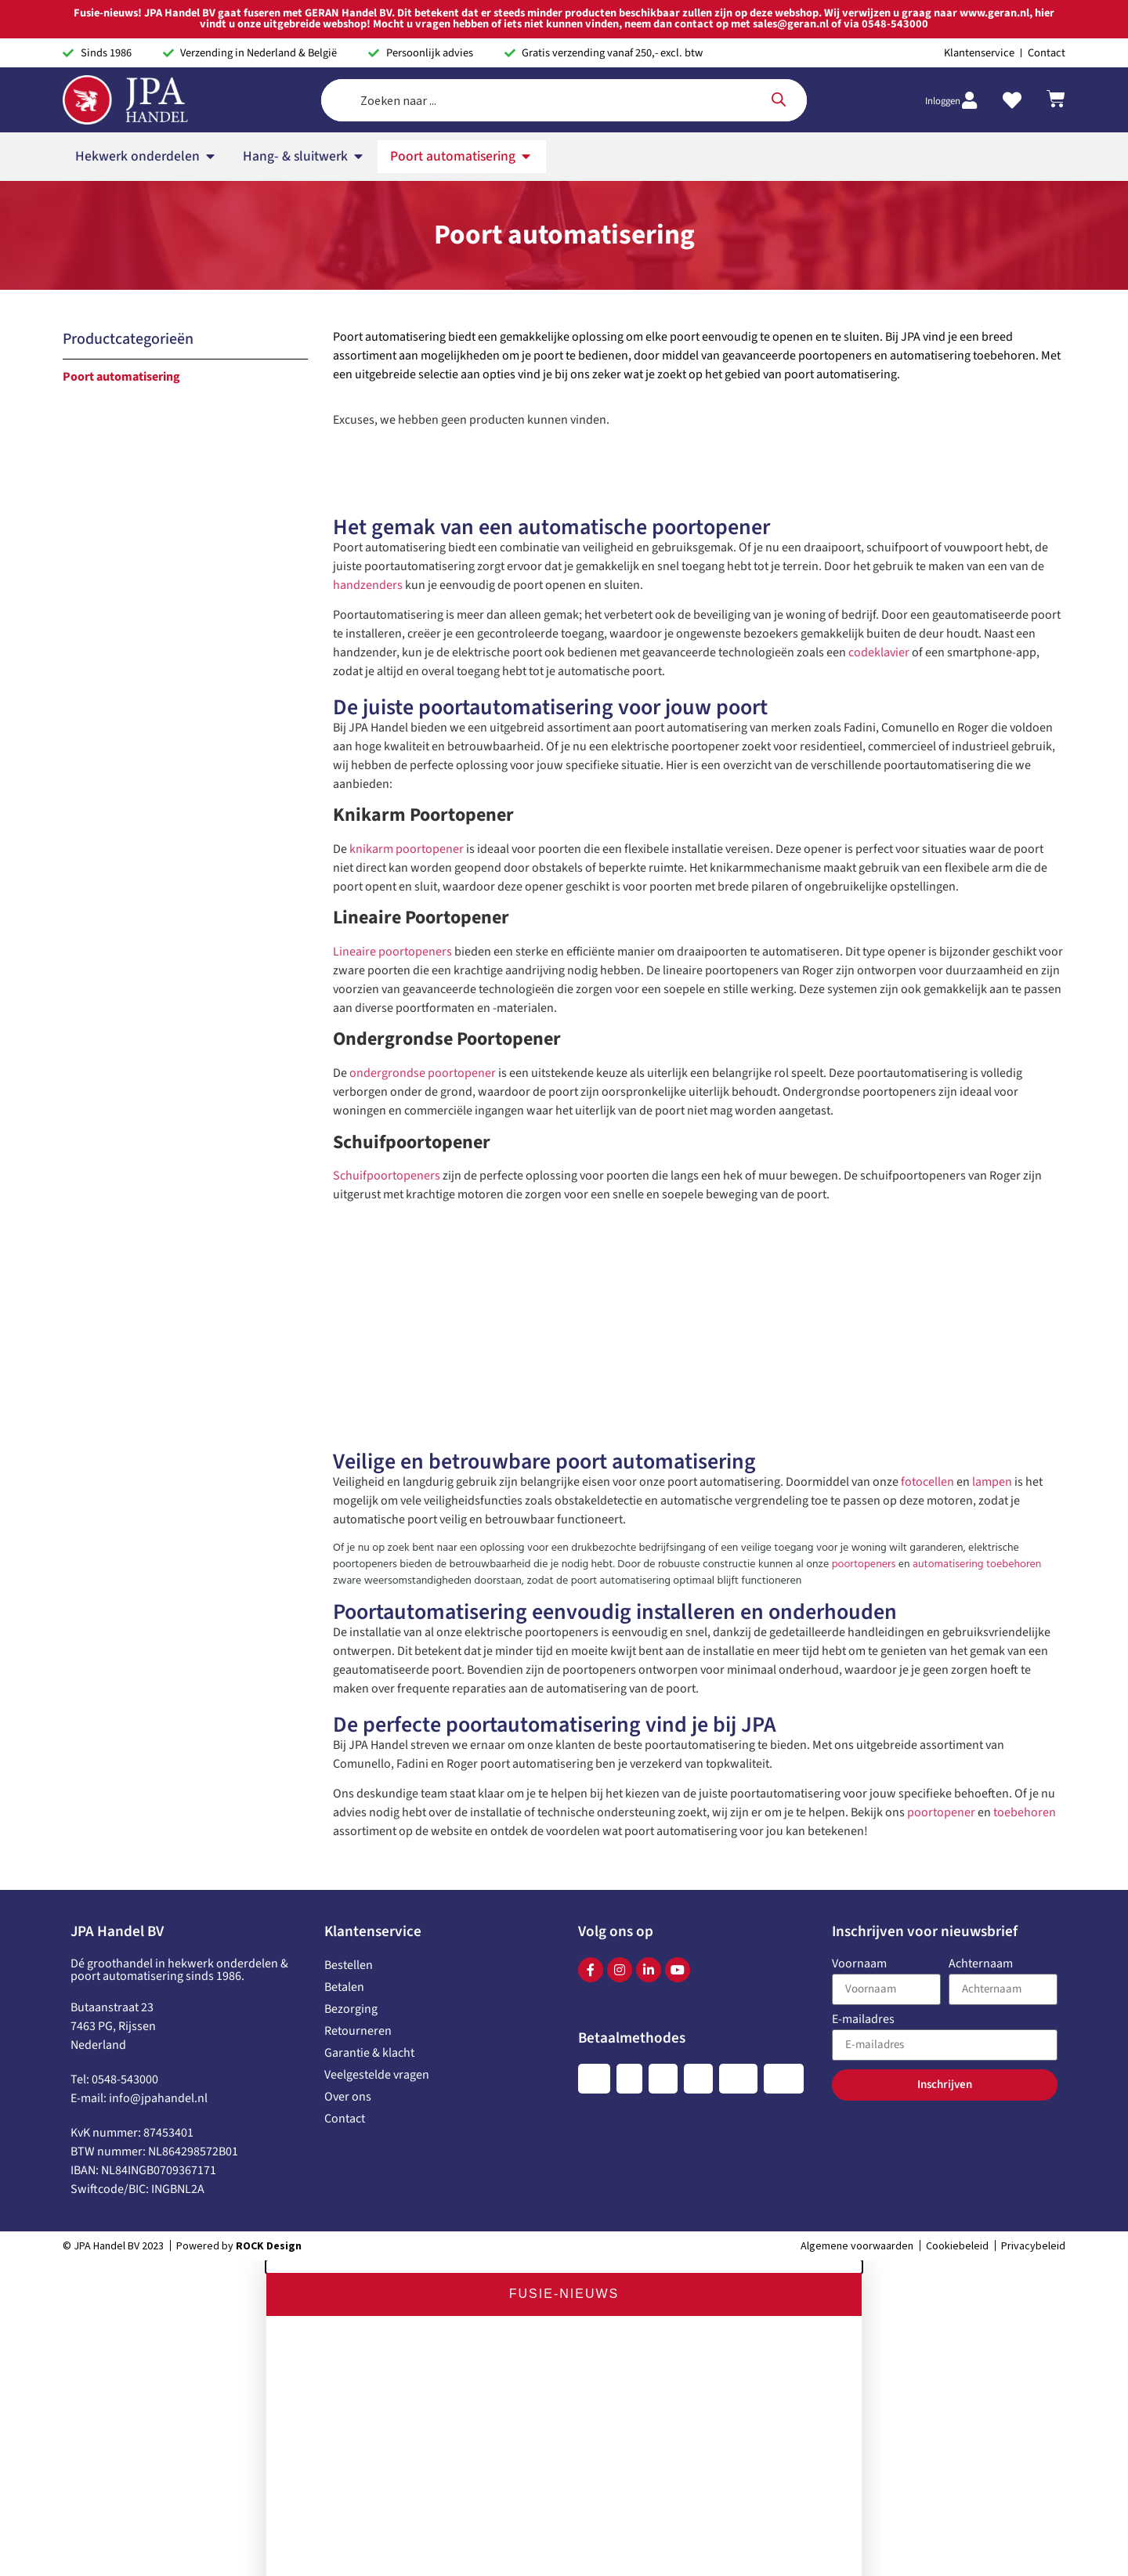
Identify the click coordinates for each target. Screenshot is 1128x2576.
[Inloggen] (969, 32)
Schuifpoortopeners (386, 774)
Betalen (344, 1586)
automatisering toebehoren (977, 1163)
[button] (564, 1865)
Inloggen (942, 33)
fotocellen (927, 1080)
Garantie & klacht (369, 1652)
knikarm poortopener (406, 448)
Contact (344, 1717)
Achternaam (981, 1563)
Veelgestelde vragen (376, 1674)
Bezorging (351, 1608)
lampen (992, 1080)
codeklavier (878, 251)
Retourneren (358, 1630)
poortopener (941, 1411)
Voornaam (859, 1563)
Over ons (347, 1695)
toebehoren (1024, 1411)
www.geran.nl (458, 2470)
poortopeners (864, 1163)
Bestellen (348, 1564)
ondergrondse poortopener (422, 672)
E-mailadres (863, 1619)
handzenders (368, 184)
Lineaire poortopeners (392, 550)
